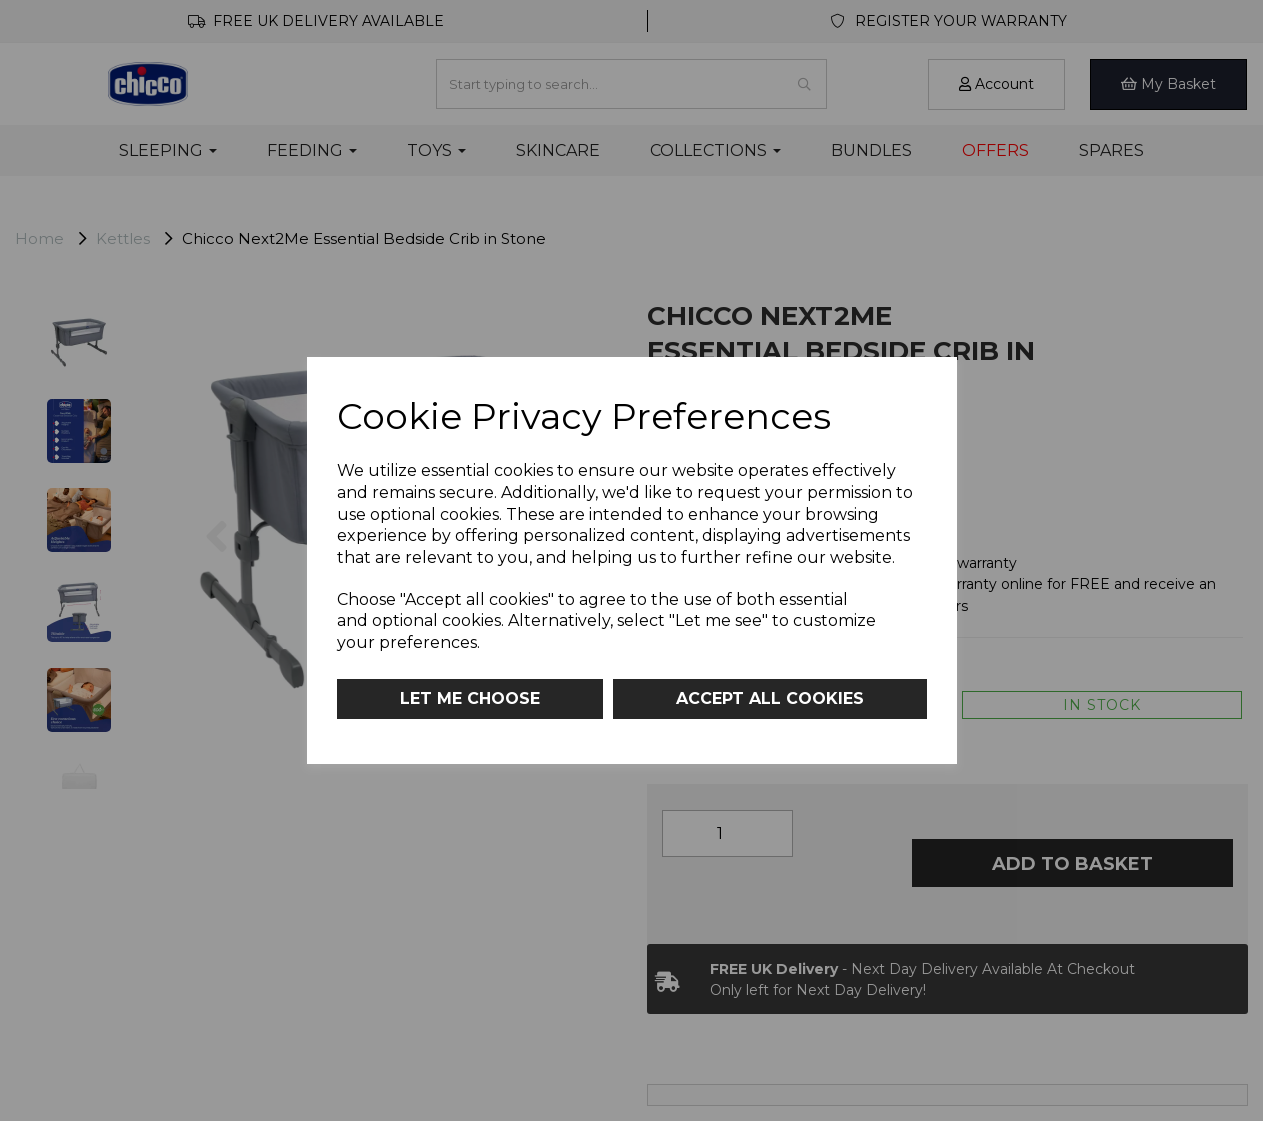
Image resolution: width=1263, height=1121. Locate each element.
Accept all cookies (770, 698)
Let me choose (470, 698)
